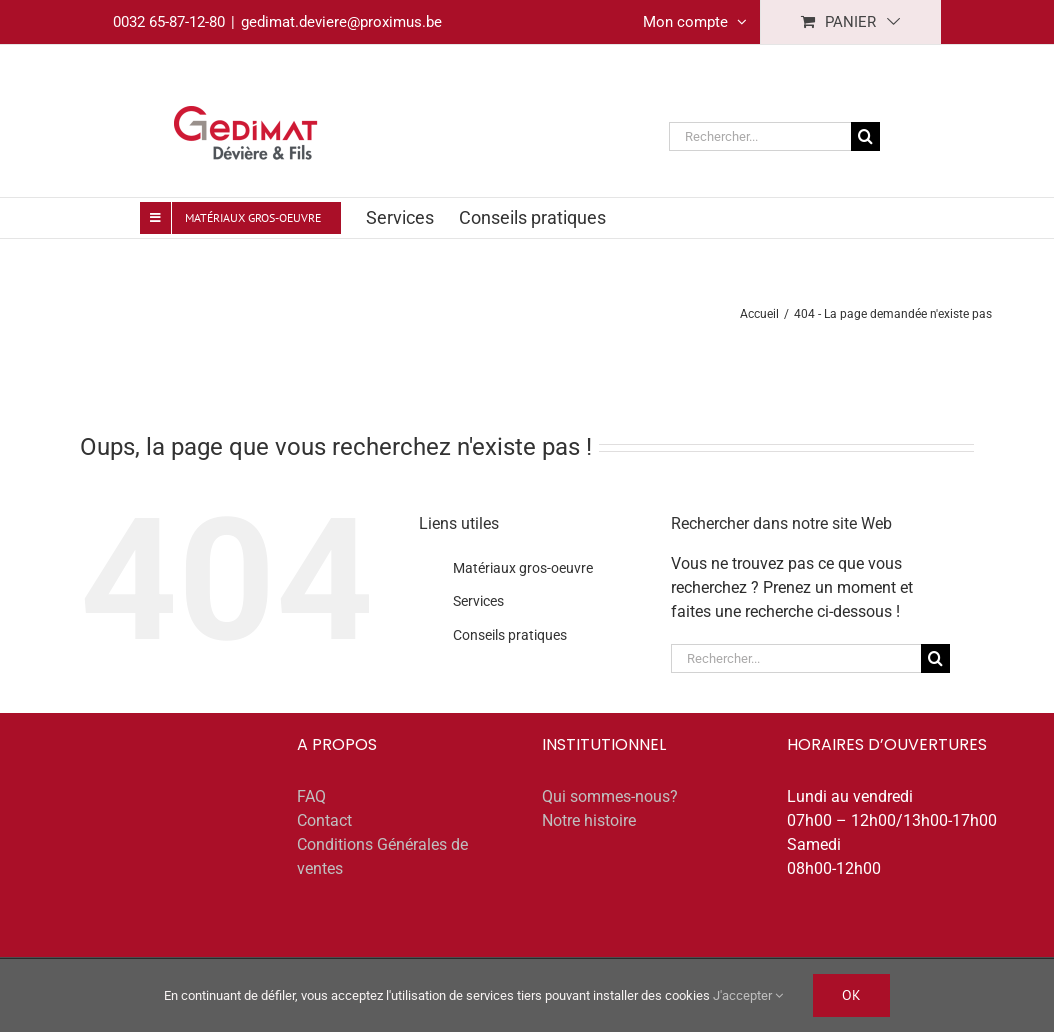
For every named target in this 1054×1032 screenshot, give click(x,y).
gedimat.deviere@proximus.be (341, 22)
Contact (324, 820)
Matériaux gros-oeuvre (523, 568)
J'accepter (748, 995)
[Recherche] (865, 136)
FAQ (311, 796)
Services (478, 601)
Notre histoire (589, 820)
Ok (851, 995)
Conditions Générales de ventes (382, 856)
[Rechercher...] (760, 136)
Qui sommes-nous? (610, 796)
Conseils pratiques (510, 635)
